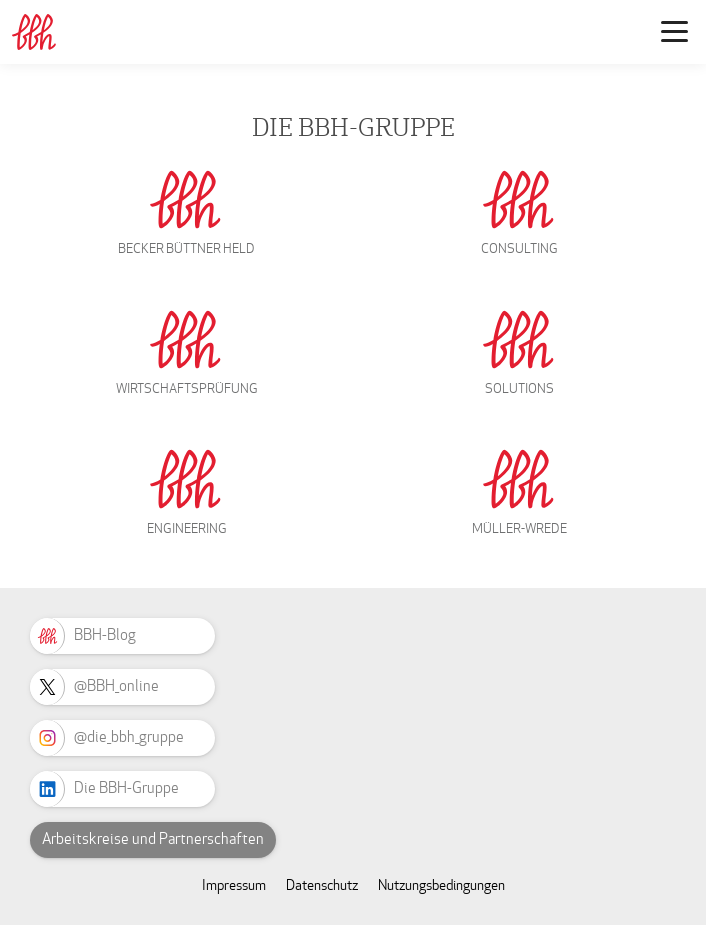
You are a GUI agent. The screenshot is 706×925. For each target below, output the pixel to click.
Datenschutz (322, 885)
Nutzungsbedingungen (441, 885)
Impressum (234, 885)
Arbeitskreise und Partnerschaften (153, 839)
